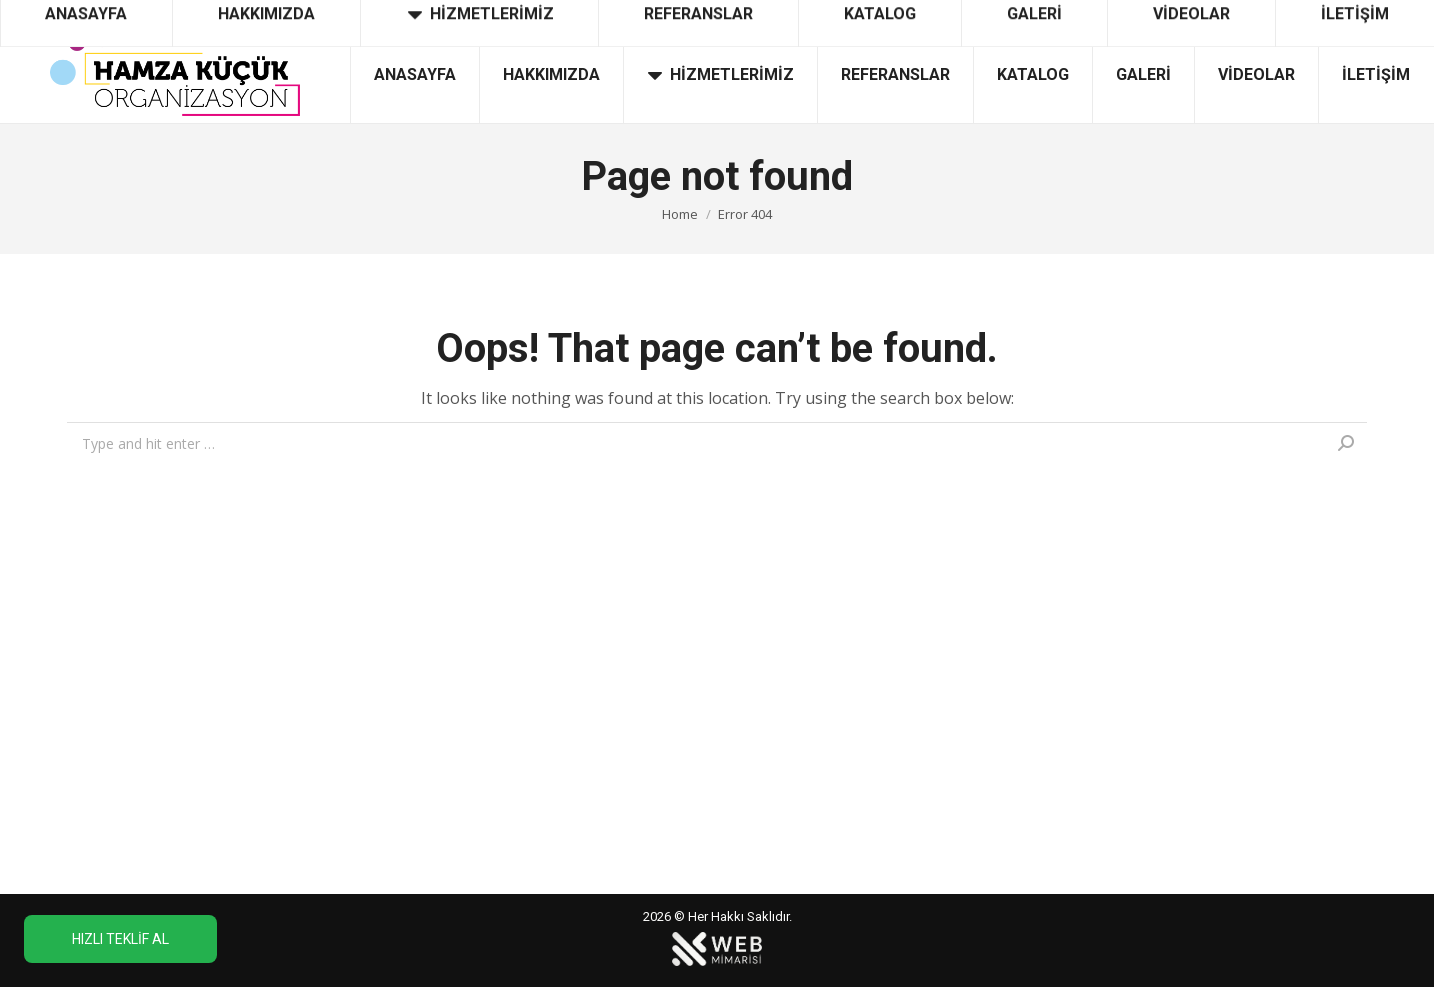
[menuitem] (414, 75)
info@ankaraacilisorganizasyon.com (1277, 13)
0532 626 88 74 (75, 13)
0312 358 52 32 (206, 13)
